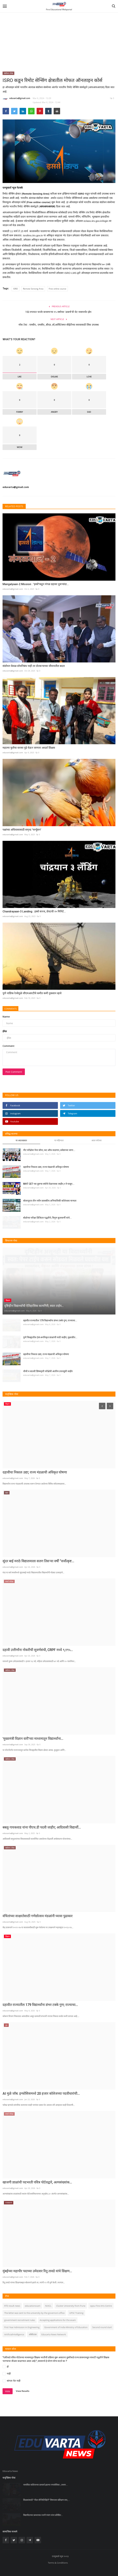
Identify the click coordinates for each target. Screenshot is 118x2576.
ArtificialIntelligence (14, 2334)
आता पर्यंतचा (96, 1140)
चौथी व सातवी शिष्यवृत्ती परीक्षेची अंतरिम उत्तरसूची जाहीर (48, 1371)
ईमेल (5, 1031)
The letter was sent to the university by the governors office (34, 2312)
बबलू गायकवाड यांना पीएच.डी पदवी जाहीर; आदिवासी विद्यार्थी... (42, 1827)
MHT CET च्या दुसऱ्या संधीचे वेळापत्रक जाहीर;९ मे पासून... (48, 1183)
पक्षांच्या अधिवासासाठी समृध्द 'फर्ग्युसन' (22, 829)
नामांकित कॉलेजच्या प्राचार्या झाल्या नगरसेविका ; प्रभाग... (45, 2484)
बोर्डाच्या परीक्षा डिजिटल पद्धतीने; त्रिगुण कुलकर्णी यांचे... (47, 1217)
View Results (22, 2390)
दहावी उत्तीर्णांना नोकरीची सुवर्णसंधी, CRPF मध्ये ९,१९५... (38, 1650)
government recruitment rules (19, 2320)
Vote (7, 2391)
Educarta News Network (53, 2334)
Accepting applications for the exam (58, 2320)
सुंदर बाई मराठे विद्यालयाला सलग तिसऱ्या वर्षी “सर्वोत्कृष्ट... (38, 1561)
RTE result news (12, 2305)
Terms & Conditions (58, 2562)
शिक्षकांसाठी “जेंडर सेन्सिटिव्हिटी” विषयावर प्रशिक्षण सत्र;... (46, 2500)
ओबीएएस (33, 2334)
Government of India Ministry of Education (66, 2327)
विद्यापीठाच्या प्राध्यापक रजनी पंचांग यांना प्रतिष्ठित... (43, 2515)
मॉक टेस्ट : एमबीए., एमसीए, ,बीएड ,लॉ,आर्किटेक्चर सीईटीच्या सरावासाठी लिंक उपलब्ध (59, 324)
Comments (10, 1008)
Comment (8, 1046)
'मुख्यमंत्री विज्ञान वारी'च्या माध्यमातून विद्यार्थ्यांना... (33, 1739)
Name (6, 1016)
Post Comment (13, 1071)
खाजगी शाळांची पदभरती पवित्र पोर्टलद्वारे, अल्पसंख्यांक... (37, 2182)
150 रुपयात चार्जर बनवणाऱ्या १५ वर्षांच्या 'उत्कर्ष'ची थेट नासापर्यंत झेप (59, 312)
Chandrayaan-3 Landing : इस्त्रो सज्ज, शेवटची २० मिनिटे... (34, 911)
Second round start (102, 2327)
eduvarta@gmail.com (16, 98)
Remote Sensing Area (33, 288)
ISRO (15, 288)
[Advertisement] (59, 31)
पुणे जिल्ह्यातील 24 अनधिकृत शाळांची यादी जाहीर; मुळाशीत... (50, 1337)
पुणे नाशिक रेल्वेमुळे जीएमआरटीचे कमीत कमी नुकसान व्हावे (32, 993)
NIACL (48, 2305)
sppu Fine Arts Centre (101, 2305)
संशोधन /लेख (8, 73)
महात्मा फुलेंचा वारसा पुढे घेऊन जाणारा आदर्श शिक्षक (29, 747)
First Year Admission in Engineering (22, 2327)
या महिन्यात (59, 1140)
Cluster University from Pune (70, 2305)
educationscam (32, 2305)
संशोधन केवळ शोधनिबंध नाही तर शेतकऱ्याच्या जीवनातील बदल (34, 666)
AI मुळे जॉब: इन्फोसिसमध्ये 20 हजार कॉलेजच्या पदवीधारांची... (41, 2093)
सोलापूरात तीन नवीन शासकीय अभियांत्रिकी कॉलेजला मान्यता (49, 1200)
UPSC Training (76, 2312)
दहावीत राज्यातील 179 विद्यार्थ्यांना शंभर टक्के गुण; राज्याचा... (50, 1320)
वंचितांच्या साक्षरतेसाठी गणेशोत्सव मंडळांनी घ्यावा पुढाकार (38, 1916)
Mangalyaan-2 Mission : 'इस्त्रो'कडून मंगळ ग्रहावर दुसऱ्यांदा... (36, 584)
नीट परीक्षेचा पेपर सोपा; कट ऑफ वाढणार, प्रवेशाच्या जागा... (49, 1150)
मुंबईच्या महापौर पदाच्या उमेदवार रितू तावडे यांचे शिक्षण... (37, 2271)
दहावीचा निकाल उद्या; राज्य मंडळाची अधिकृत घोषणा (46, 1167)
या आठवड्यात (21, 1140)
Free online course (57, 288)
